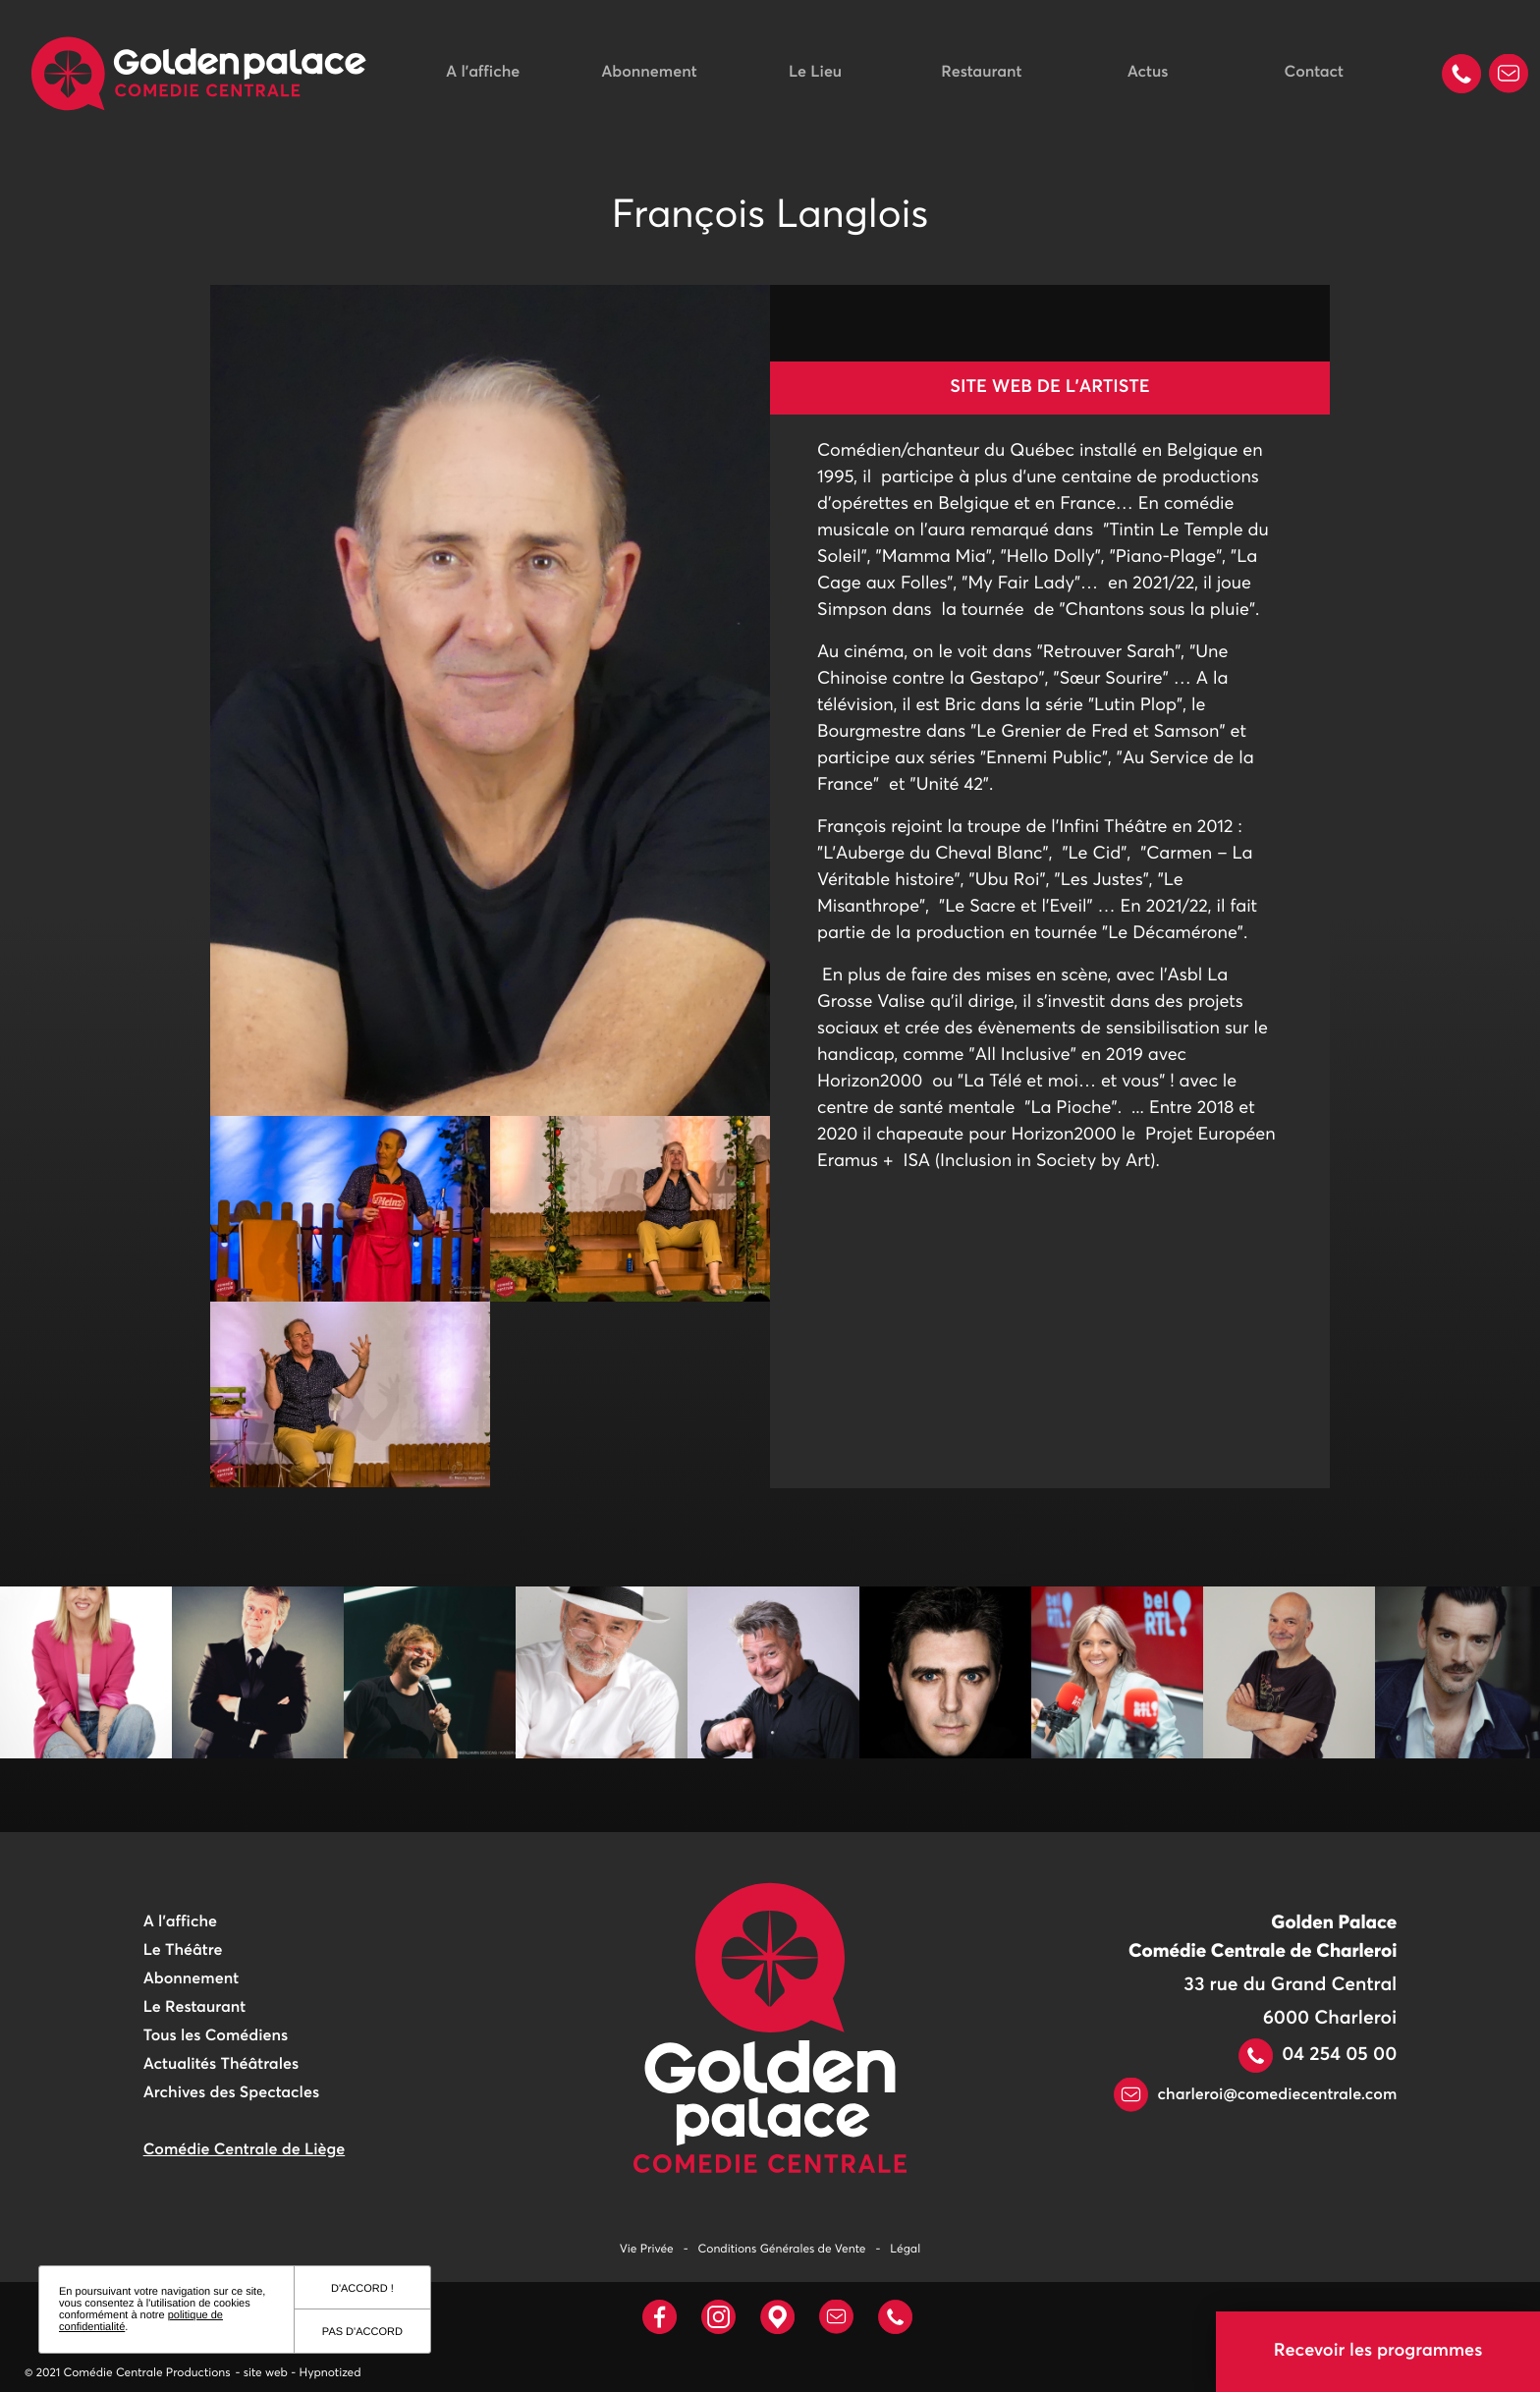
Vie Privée (647, 2249)
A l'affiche (483, 73)
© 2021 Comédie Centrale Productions (128, 2373)
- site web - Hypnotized (298, 2373)
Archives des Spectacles (231, 2093)
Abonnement (648, 73)
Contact (1314, 73)
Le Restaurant (194, 2008)
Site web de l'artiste (1049, 387)
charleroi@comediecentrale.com (1255, 2095)
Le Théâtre (183, 1951)
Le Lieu (815, 73)
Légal (905, 2249)
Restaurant (981, 73)
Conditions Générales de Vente (782, 2249)
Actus (1148, 73)
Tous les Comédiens (216, 2036)
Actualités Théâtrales (221, 2065)
